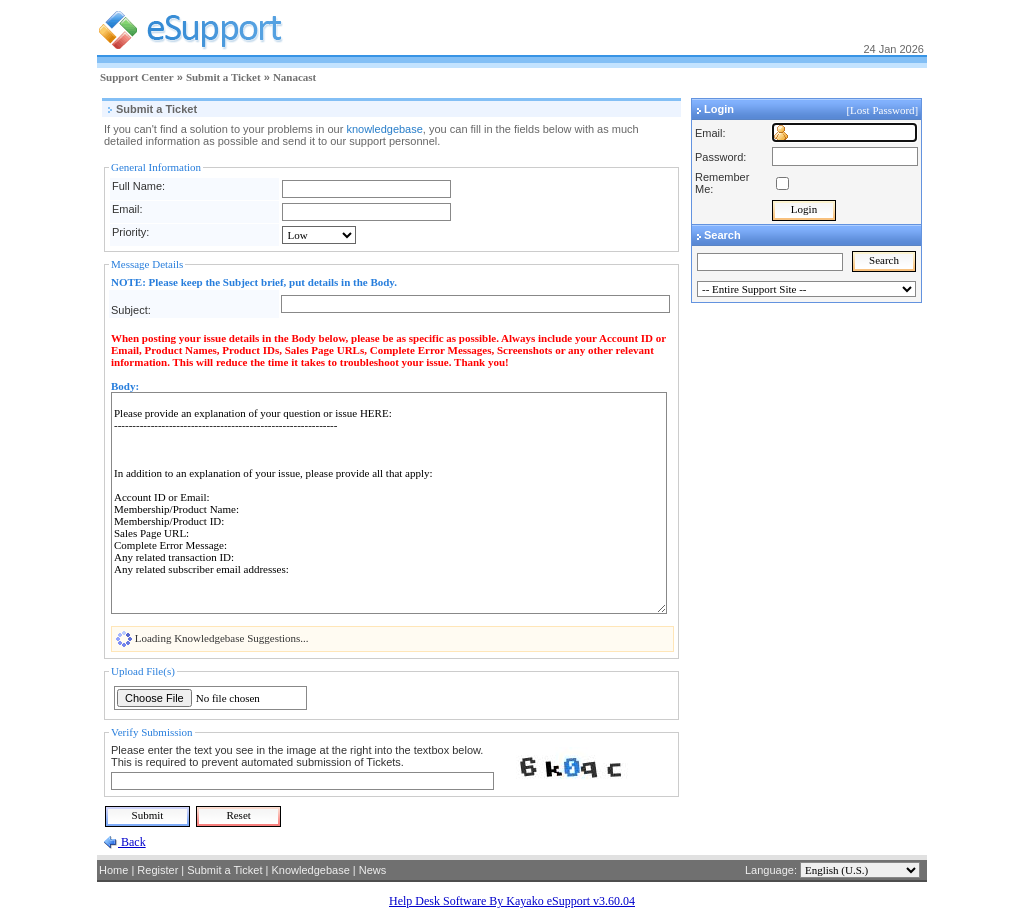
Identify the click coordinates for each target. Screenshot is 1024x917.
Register (157, 870)
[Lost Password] (883, 110)
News (373, 870)
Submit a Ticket (223, 77)
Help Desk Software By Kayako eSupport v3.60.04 (512, 901)
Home (113, 870)
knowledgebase (384, 129)
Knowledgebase (310, 870)
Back (132, 842)
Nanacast (294, 77)
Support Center (137, 77)
